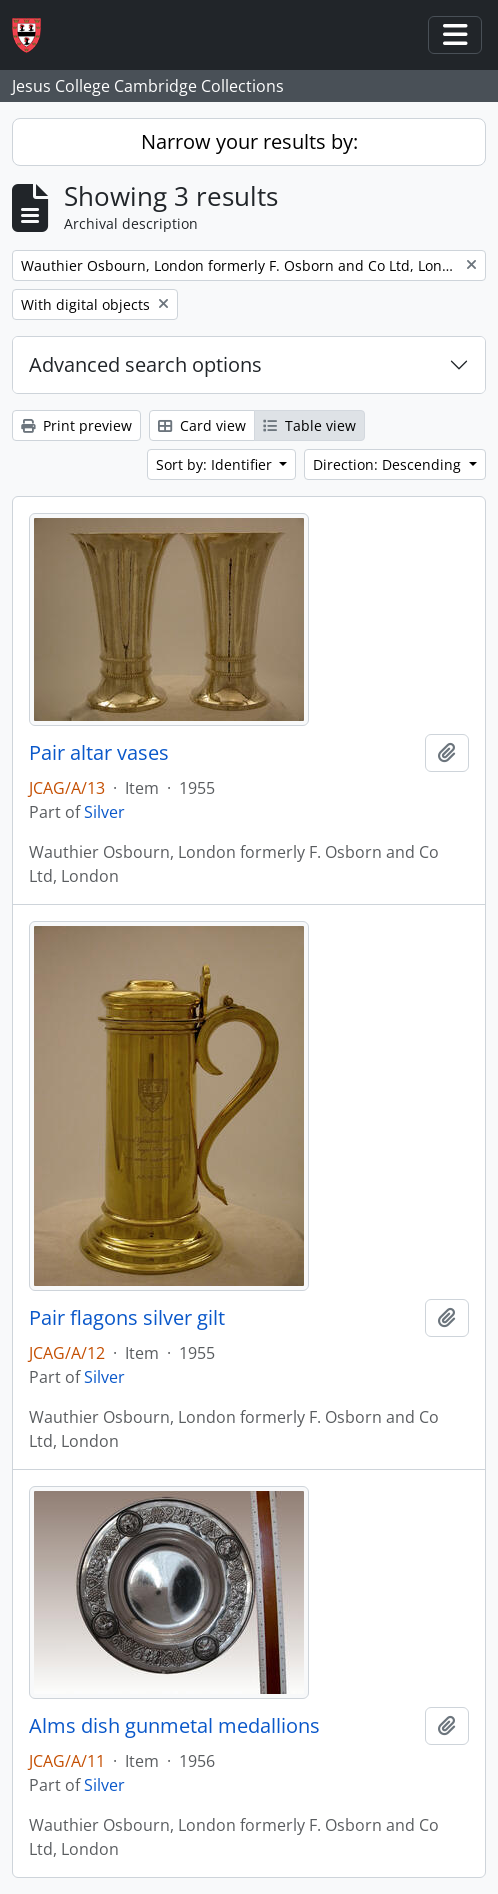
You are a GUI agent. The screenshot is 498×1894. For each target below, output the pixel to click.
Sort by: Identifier (216, 464)
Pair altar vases (99, 753)
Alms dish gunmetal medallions (174, 1726)
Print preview (76, 425)
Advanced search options (145, 364)
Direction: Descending (389, 464)
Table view (309, 425)
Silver (104, 812)
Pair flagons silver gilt (127, 1318)
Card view (202, 425)
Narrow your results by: (249, 141)
